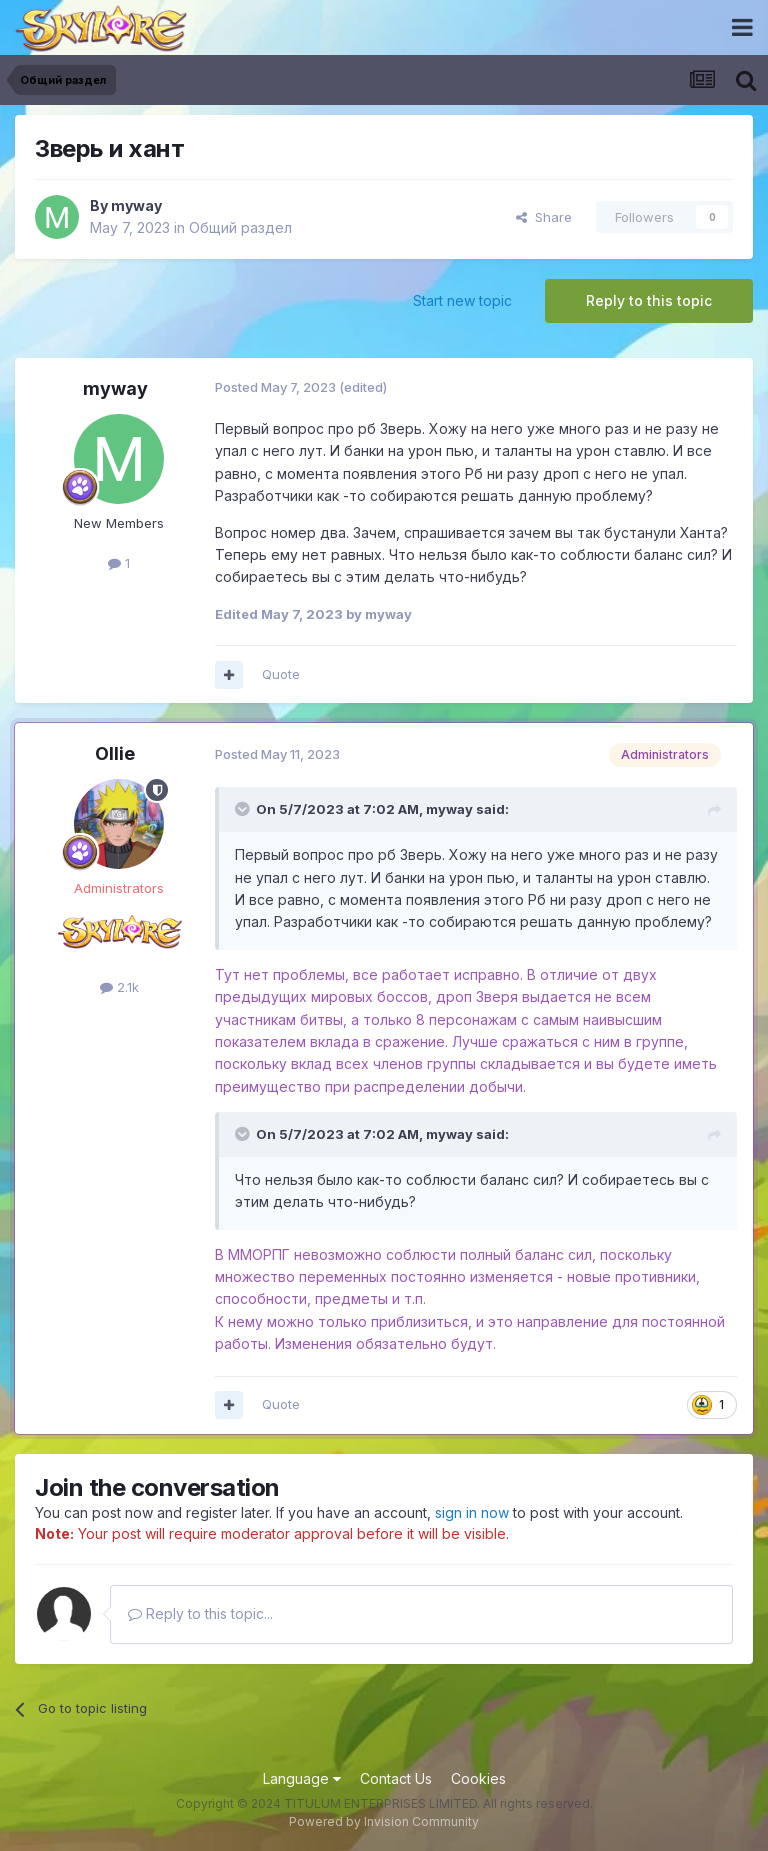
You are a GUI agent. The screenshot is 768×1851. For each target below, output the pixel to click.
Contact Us (396, 1778)
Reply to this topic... (200, 1613)
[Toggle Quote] (244, 809)
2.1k (119, 987)
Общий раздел (240, 227)
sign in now (472, 1512)
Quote (281, 674)
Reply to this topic (649, 300)
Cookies (478, 1778)
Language (302, 1778)
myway (136, 205)
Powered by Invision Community (384, 1821)
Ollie (115, 753)
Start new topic (462, 300)
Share (544, 217)
